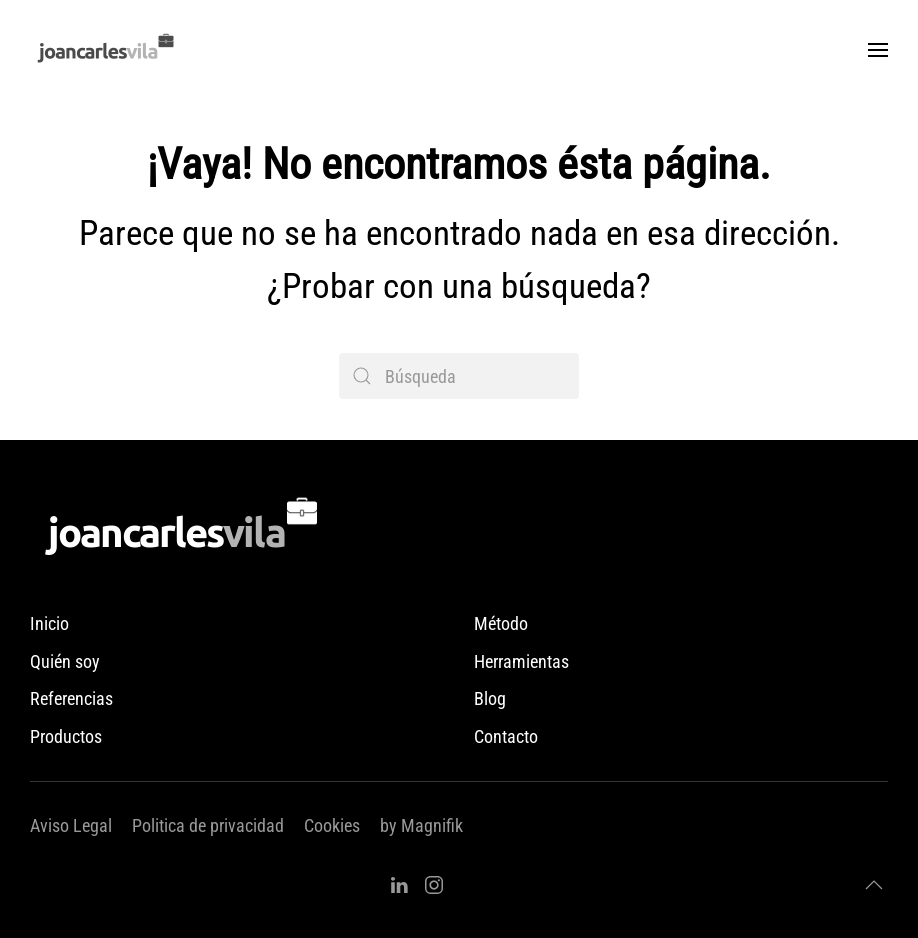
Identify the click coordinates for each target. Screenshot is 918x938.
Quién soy (65, 661)
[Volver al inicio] (105, 50)
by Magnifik (421, 825)
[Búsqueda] (459, 376)
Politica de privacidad (208, 825)
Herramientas (521, 661)
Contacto (506, 736)
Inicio (49, 623)
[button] (878, 50)
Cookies (332, 825)
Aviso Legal (71, 825)
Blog (490, 698)
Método (501, 623)
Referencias (71, 698)
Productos (66, 736)
